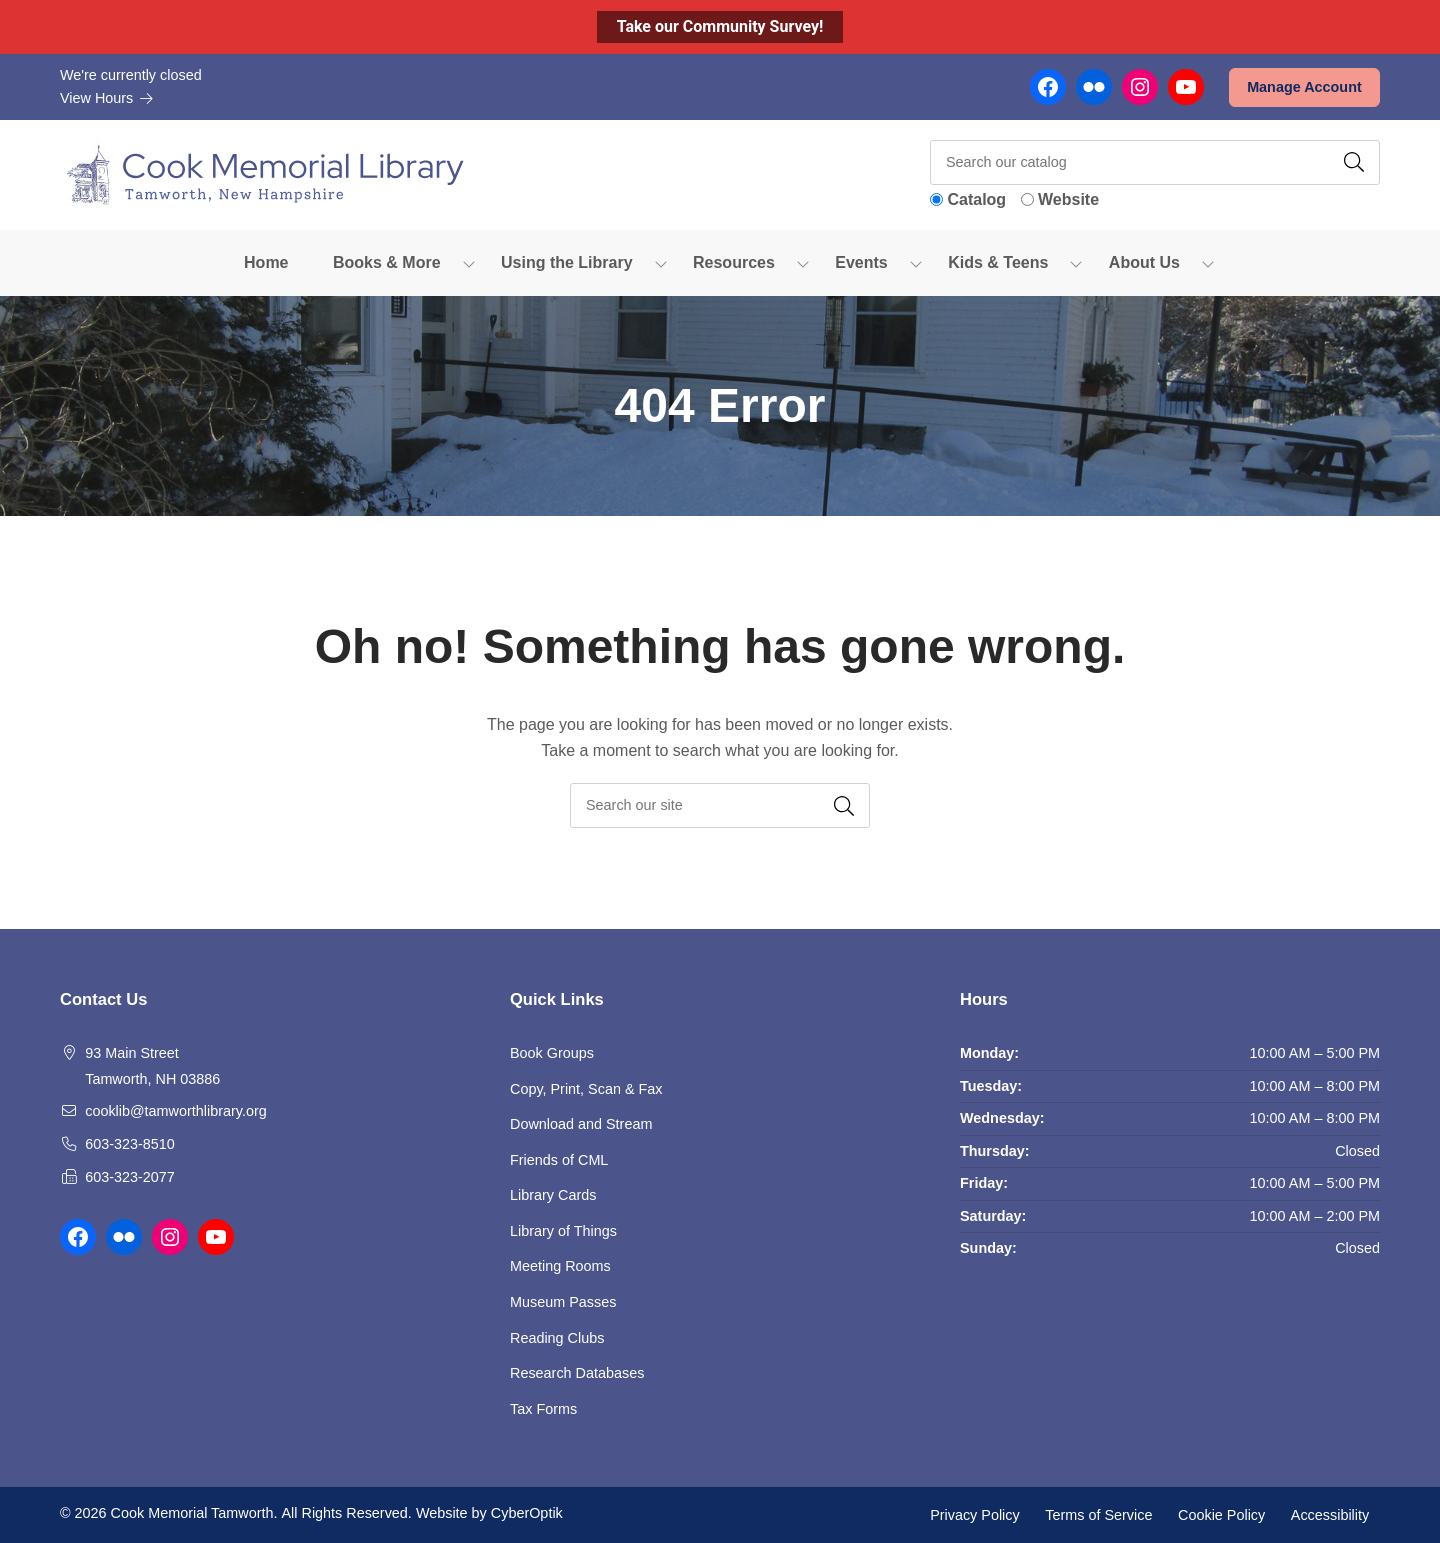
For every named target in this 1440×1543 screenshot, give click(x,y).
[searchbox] (720, 805)
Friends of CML (559, 1160)
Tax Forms (543, 1409)
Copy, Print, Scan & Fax (586, 1089)
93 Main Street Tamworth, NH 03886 (152, 1066)
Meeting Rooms (560, 1266)
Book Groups (552, 1053)
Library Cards (553, 1195)
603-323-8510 (130, 1144)
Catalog (976, 199)
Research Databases (577, 1373)
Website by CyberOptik (489, 1513)
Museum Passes (563, 1302)
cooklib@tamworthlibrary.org (176, 1111)
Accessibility (1330, 1514)
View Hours (107, 98)
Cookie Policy (1221, 1514)
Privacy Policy (975, 1514)
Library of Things (572, 1231)
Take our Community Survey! (720, 26)
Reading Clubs (557, 1338)
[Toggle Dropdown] (469, 263)
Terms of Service (1098, 1514)
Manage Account (1304, 87)
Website (1068, 199)
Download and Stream (581, 1124)
